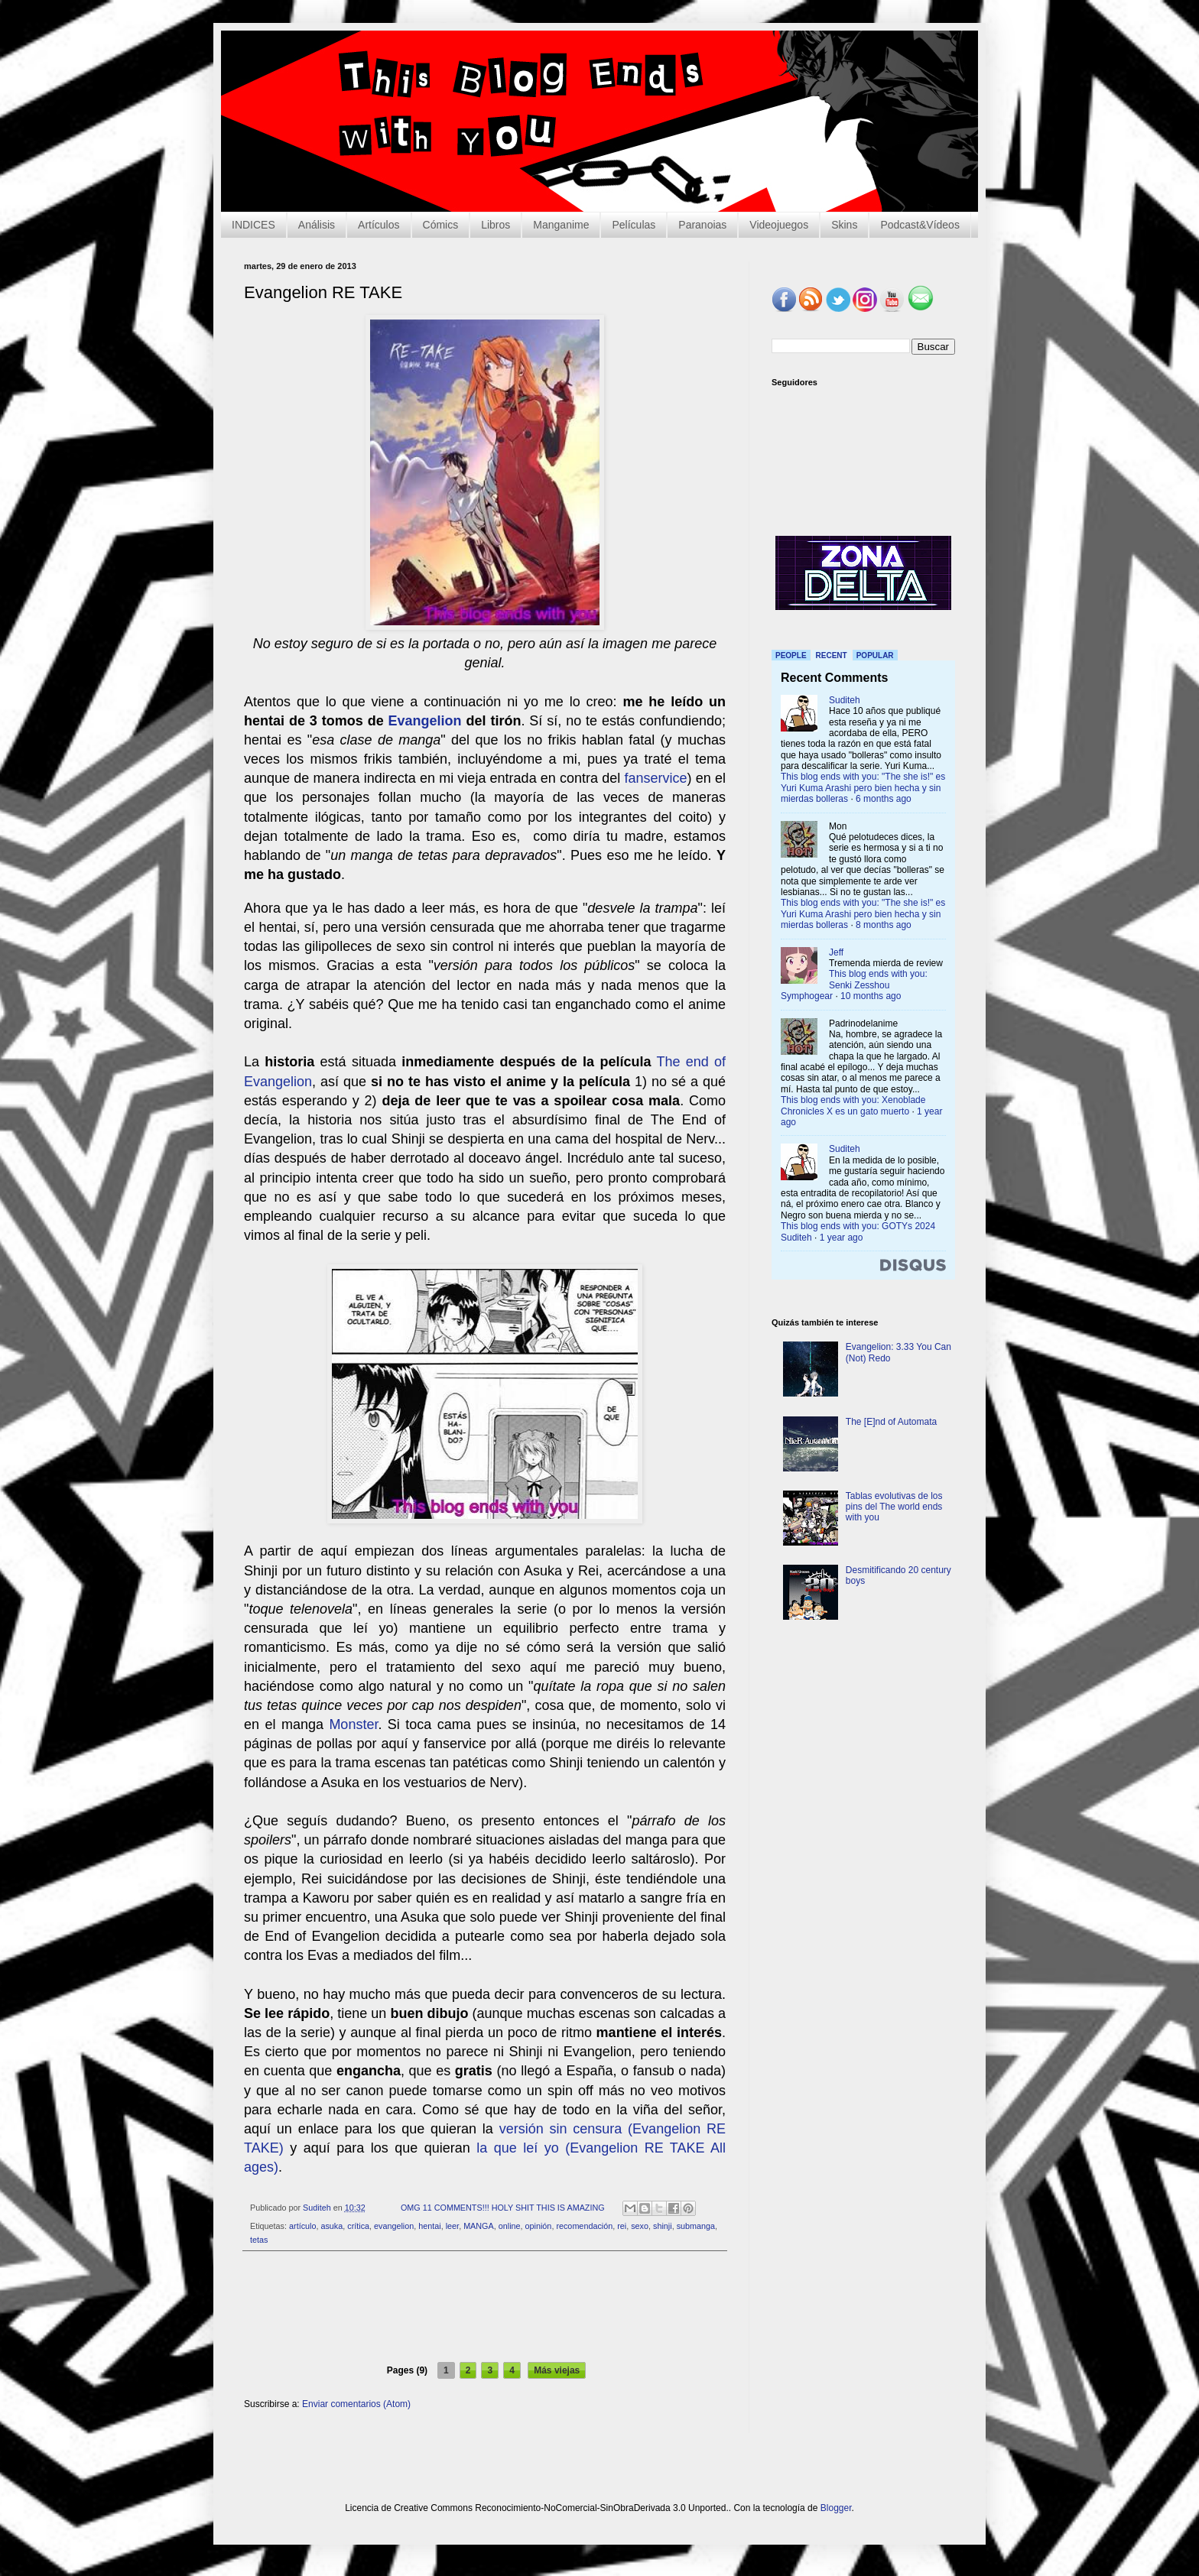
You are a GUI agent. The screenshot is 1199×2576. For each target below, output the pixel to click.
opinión (538, 2225)
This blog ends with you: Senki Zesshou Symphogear (854, 984)
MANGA (478, 2225)
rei (621, 2225)
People (791, 655)
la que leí (510, 2148)
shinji (662, 2225)
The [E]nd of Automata (891, 1421)
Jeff (836, 952)
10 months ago (870, 996)
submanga (696, 2225)
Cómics (441, 225)
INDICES (253, 225)
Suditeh (844, 700)
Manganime (561, 225)
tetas (259, 2239)
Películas (633, 225)
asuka (331, 2225)
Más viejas (557, 2370)
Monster (353, 1724)
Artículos (378, 225)
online (510, 2225)
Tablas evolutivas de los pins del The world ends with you (894, 1507)
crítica (358, 2225)
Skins (844, 225)
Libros (495, 225)
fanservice (656, 778)
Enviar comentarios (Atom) (356, 2404)
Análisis (316, 225)
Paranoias (702, 225)
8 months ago (883, 925)
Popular (875, 655)
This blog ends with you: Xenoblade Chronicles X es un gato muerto (853, 1105)
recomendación (584, 2225)
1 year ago (841, 1237)
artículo (302, 2225)
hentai (429, 2225)
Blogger (836, 2508)
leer (452, 2225)
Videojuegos (778, 225)
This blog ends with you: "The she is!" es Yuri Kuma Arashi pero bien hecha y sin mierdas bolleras (863, 787)
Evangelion (425, 720)
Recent (831, 655)
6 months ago (883, 798)
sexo (639, 2225)
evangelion (394, 2225)
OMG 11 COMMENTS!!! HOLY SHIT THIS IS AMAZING (503, 2207)
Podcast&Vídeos (920, 225)
